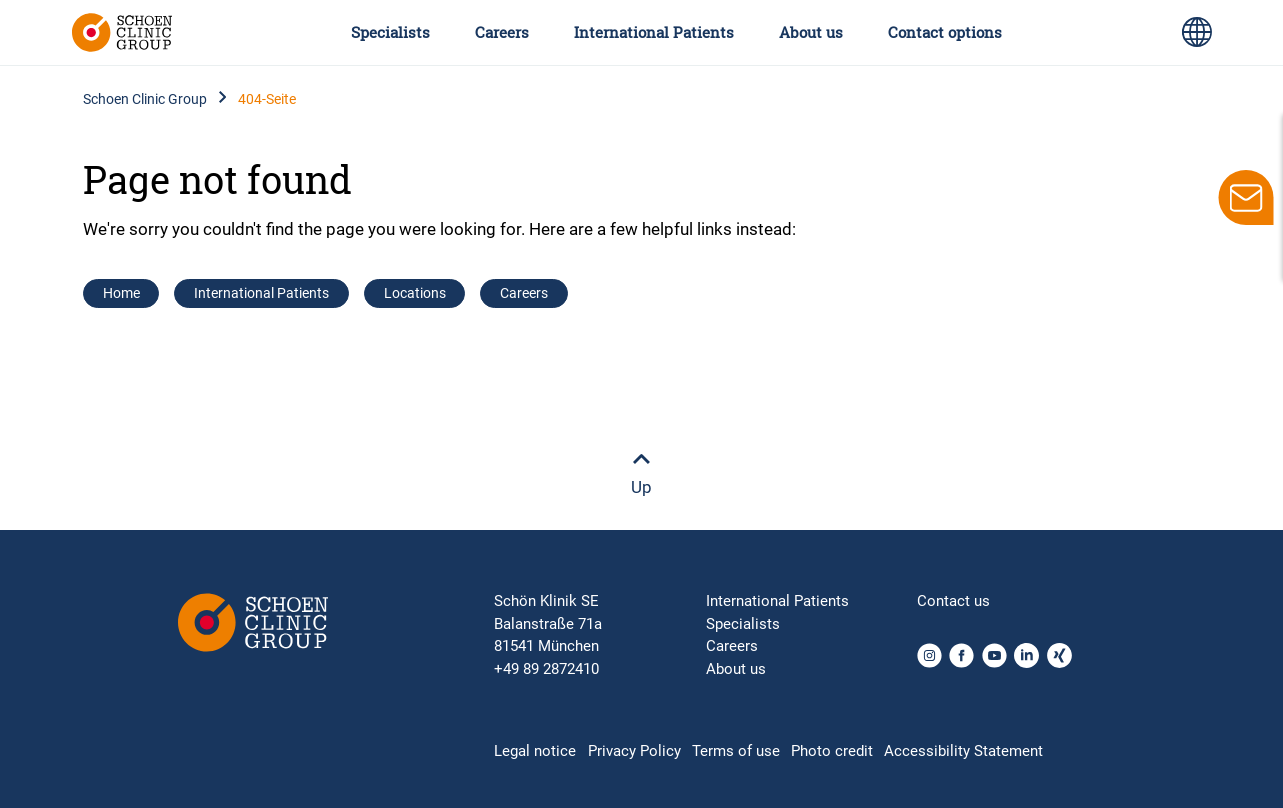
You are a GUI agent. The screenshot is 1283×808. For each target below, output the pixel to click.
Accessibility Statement (963, 751)
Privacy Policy (634, 751)
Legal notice (535, 751)
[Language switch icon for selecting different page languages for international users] (1197, 32)
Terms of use (736, 751)
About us (811, 32)
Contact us (953, 601)
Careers (502, 32)
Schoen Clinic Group (145, 99)
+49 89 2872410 (546, 669)
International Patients (654, 32)
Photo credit (832, 751)
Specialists (390, 32)
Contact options (945, 32)
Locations (415, 293)
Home (121, 293)
